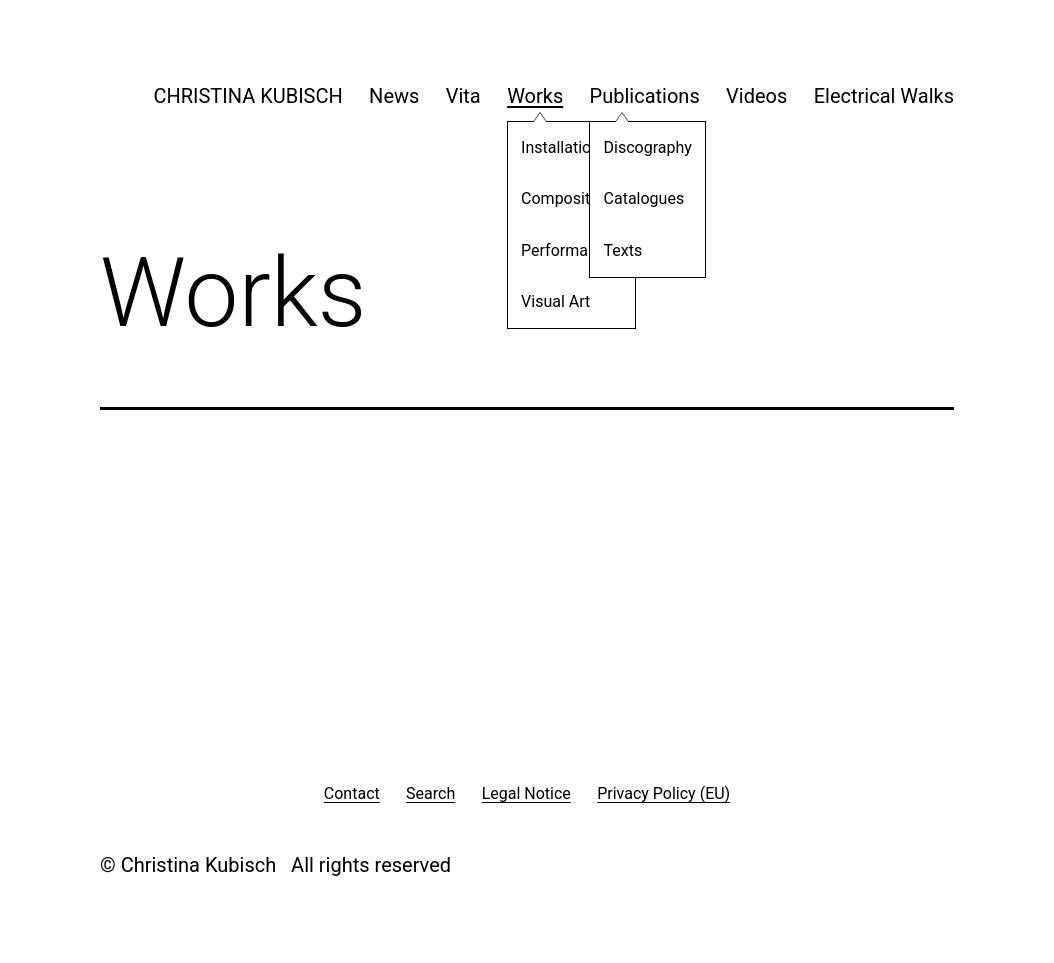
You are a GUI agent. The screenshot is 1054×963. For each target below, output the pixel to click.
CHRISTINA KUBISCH (247, 96)
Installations (551, 150)
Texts (610, 253)
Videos (756, 96)
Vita (463, 96)
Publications (645, 96)
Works (535, 96)
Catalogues (631, 201)
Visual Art (542, 304)
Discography (635, 150)
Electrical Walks (884, 96)
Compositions (557, 201)
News (394, 96)
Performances (558, 253)
